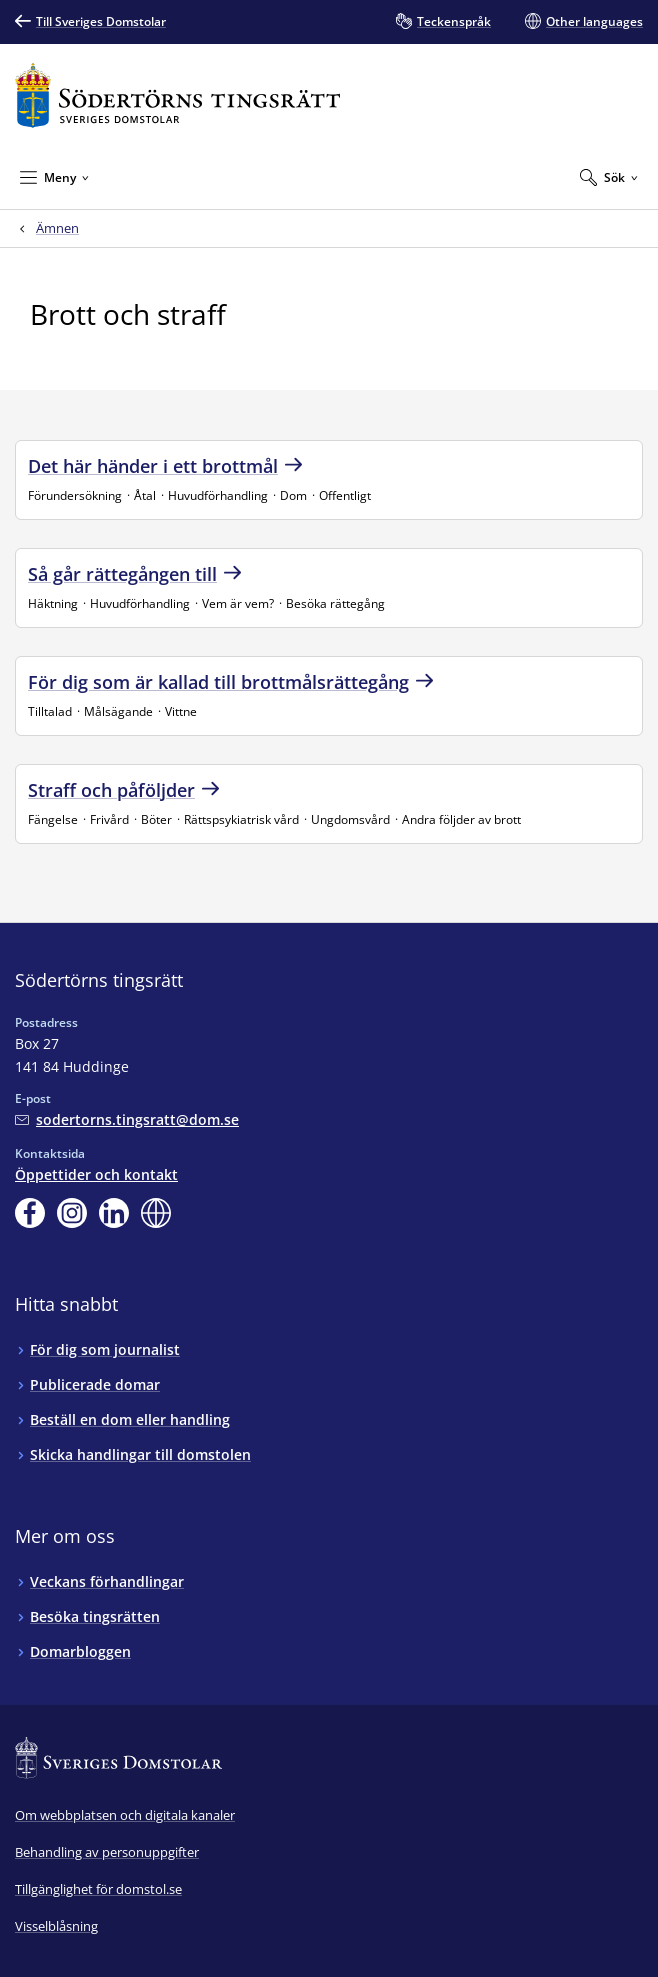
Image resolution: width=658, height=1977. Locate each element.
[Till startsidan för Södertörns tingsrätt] (178, 95)
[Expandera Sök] (609, 177)
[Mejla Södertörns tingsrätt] (127, 1119)
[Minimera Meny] (54, 177)
